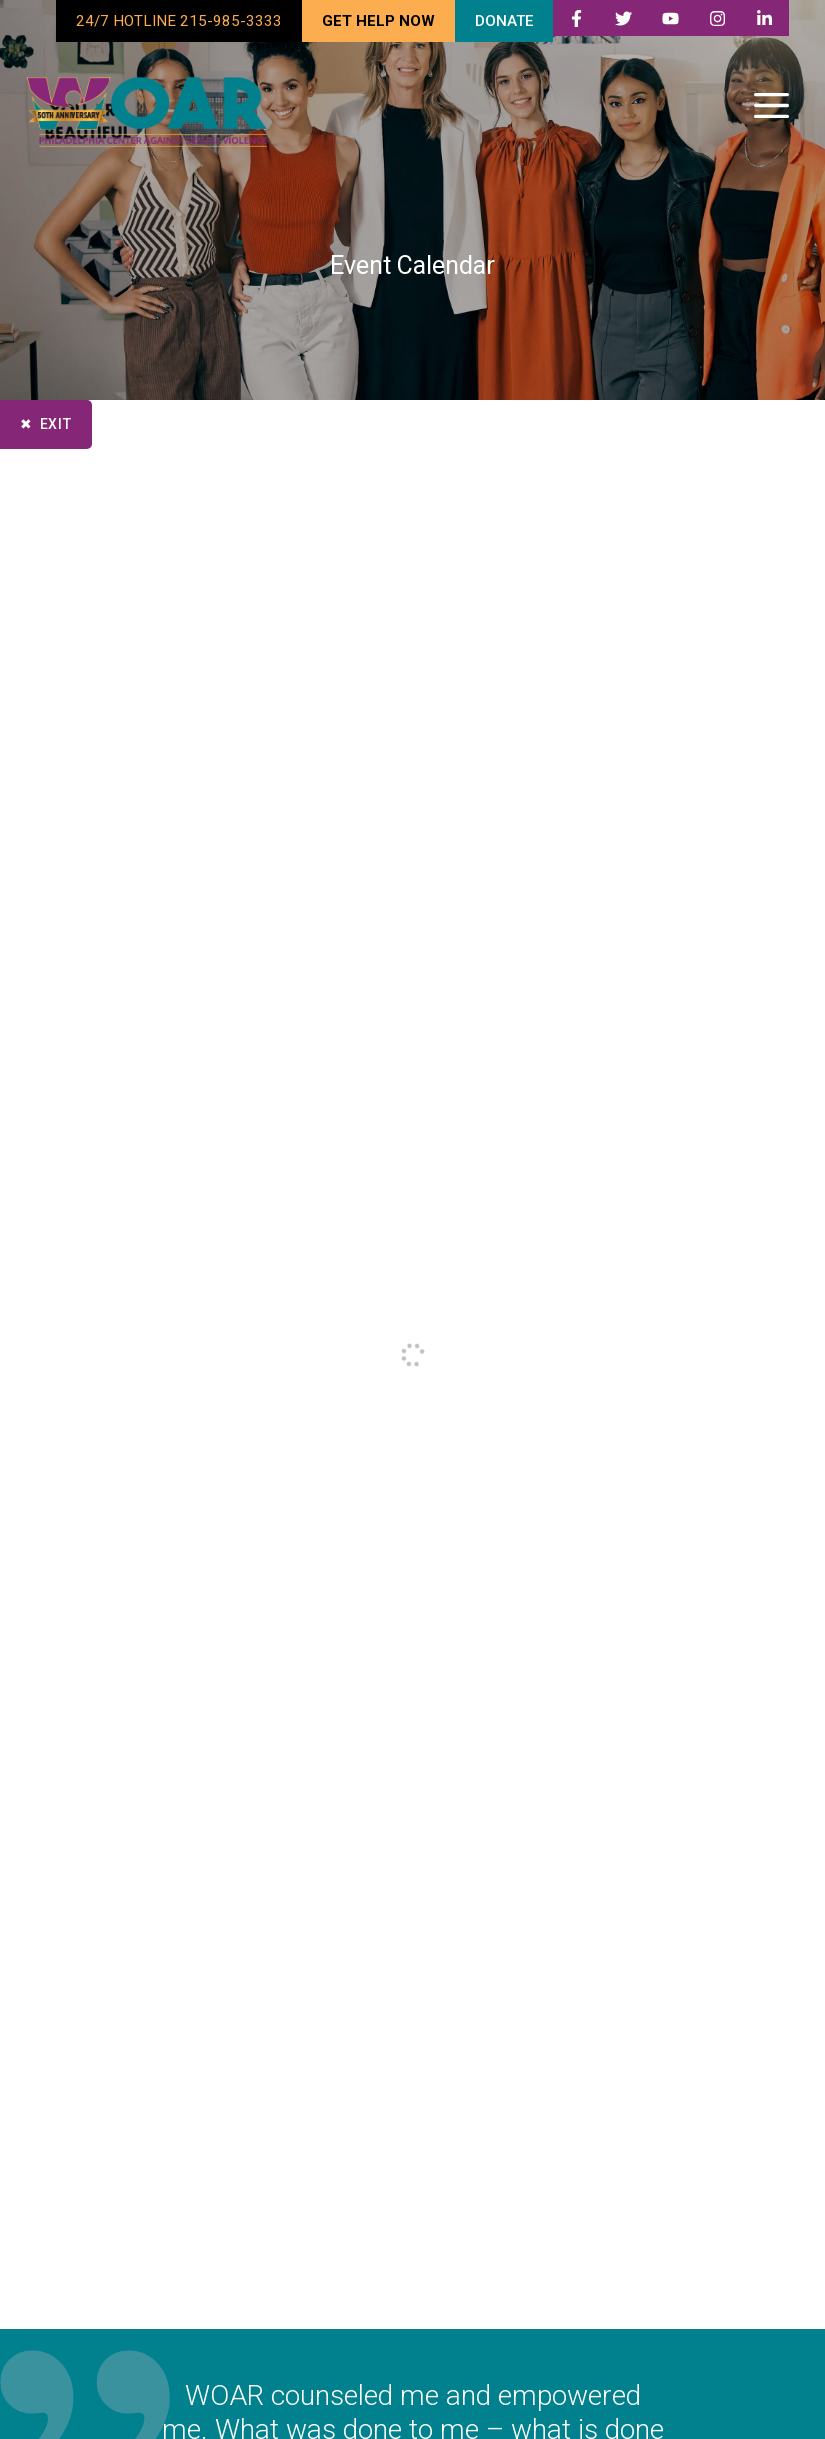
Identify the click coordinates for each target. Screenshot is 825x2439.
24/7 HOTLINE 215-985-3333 (179, 21)
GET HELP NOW (378, 21)
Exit (56, 424)
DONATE (504, 21)
